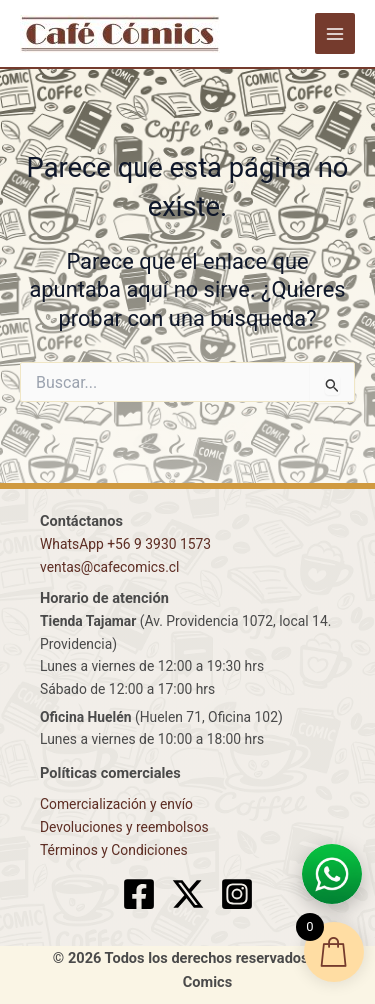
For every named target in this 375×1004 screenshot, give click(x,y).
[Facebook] (139, 894)
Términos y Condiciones (114, 850)
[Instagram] (237, 894)
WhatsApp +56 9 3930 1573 (125, 544)
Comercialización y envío (116, 804)
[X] (188, 894)
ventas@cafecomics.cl (109, 567)
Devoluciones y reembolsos (124, 827)
